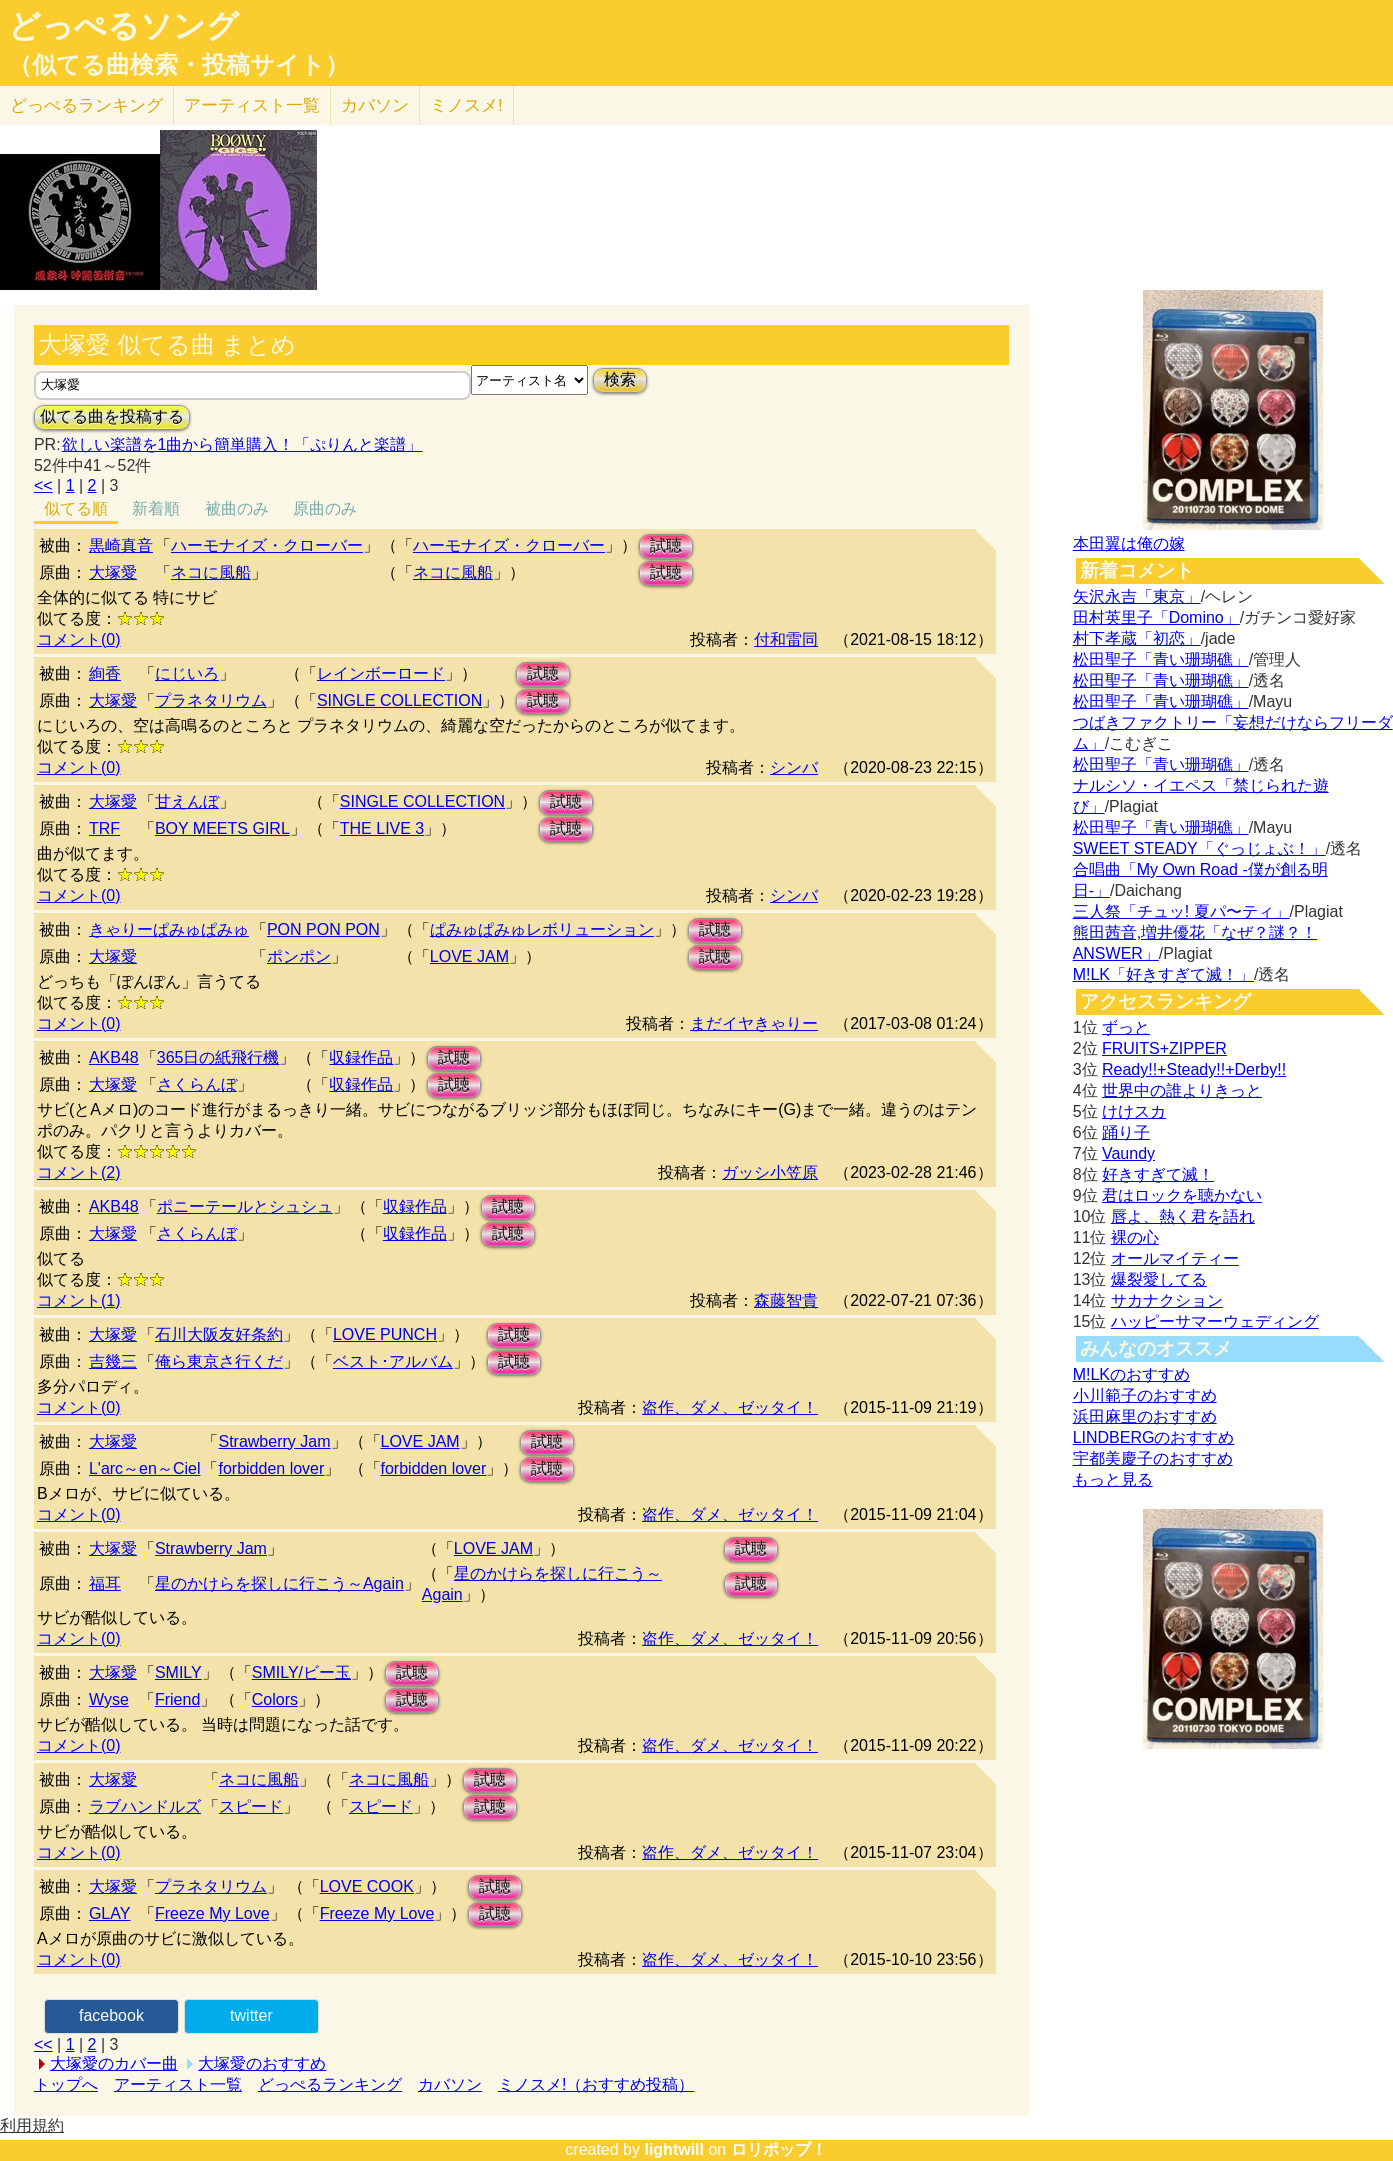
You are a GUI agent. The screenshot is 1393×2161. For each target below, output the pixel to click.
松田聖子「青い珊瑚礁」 (1161, 659)
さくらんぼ (197, 1084)
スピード (251, 1806)
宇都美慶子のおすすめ (1153, 1458)
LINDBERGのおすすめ (1154, 1437)
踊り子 (1126, 1132)
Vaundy (1128, 1153)
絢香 (105, 673)
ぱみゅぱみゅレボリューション (542, 929)
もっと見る (1113, 1479)
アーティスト (252, 105)
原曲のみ (325, 508)
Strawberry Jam (274, 1441)
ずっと (1126, 1027)
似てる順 (76, 508)
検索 (620, 379)
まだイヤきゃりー (754, 1023)
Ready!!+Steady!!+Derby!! (1194, 1069)
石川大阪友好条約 (219, 1334)
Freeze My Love (212, 1913)
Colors (275, 1699)
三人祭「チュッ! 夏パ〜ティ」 (1181, 911)
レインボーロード (381, 673)
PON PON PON (323, 929)
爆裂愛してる (1159, 1279)
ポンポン (299, 956)
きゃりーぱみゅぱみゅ (169, 929)
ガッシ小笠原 (770, 1172)
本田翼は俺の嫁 (1129, 543)
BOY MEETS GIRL (222, 828)
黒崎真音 (121, 545)
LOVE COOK (367, 1886)
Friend (177, 1699)
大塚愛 (113, 572)
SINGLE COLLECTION (399, 700)
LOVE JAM (469, 956)
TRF (104, 828)
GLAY (110, 1913)
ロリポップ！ (779, 2149)
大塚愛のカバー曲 (114, 2063)
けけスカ (1134, 1111)
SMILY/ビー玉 (301, 1672)
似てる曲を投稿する (112, 416)
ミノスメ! (466, 105)
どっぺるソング (123, 26)
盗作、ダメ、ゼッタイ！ (730, 1407)
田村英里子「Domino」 (1156, 617)
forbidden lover (271, 1468)
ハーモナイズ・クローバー (267, 545)
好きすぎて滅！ (1158, 1174)
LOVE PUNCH (385, 1334)
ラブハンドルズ (145, 1806)
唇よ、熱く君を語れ (1183, 1216)
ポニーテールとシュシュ (245, 1206)
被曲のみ (237, 508)
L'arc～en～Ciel (145, 1468)
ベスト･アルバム (393, 1361)
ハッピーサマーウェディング (1215, 1321)
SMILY (178, 1672)
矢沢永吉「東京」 (1137, 596)
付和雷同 (786, 639)
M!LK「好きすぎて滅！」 (1163, 974)
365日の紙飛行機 (218, 1057)
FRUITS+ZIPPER (1164, 1048)
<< (43, 485)
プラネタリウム (211, 700)
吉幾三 (113, 1361)
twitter (251, 2015)
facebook (111, 2015)
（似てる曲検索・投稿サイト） (178, 65)
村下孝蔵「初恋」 (1137, 638)
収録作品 (361, 1057)
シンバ (794, 767)
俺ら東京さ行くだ (219, 1361)
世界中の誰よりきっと (1182, 1090)
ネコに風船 (211, 572)
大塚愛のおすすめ (262, 2063)
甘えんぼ (187, 801)
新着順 (156, 508)
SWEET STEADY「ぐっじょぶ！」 (1199, 848)
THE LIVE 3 (382, 828)
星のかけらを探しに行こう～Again (279, 1583)
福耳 (105, 1583)
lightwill (674, 2149)
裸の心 (1135, 1237)
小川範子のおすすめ (1145, 1395)
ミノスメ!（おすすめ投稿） (596, 2084)
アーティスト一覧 (178, 2084)
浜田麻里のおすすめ (1145, 1416)
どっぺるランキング (330, 2084)
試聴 (666, 545)
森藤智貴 (786, 1300)
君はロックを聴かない (1182, 1195)
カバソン (375, 105)
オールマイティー (1175, 1258)
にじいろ (187, 673)
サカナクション (1167, 1300)
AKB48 (114, 1057)
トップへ (66, 2084)
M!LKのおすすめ (1131, 1374)
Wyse (109, 1699)
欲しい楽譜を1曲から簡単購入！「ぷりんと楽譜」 (242, 444)
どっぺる (86, 105)
